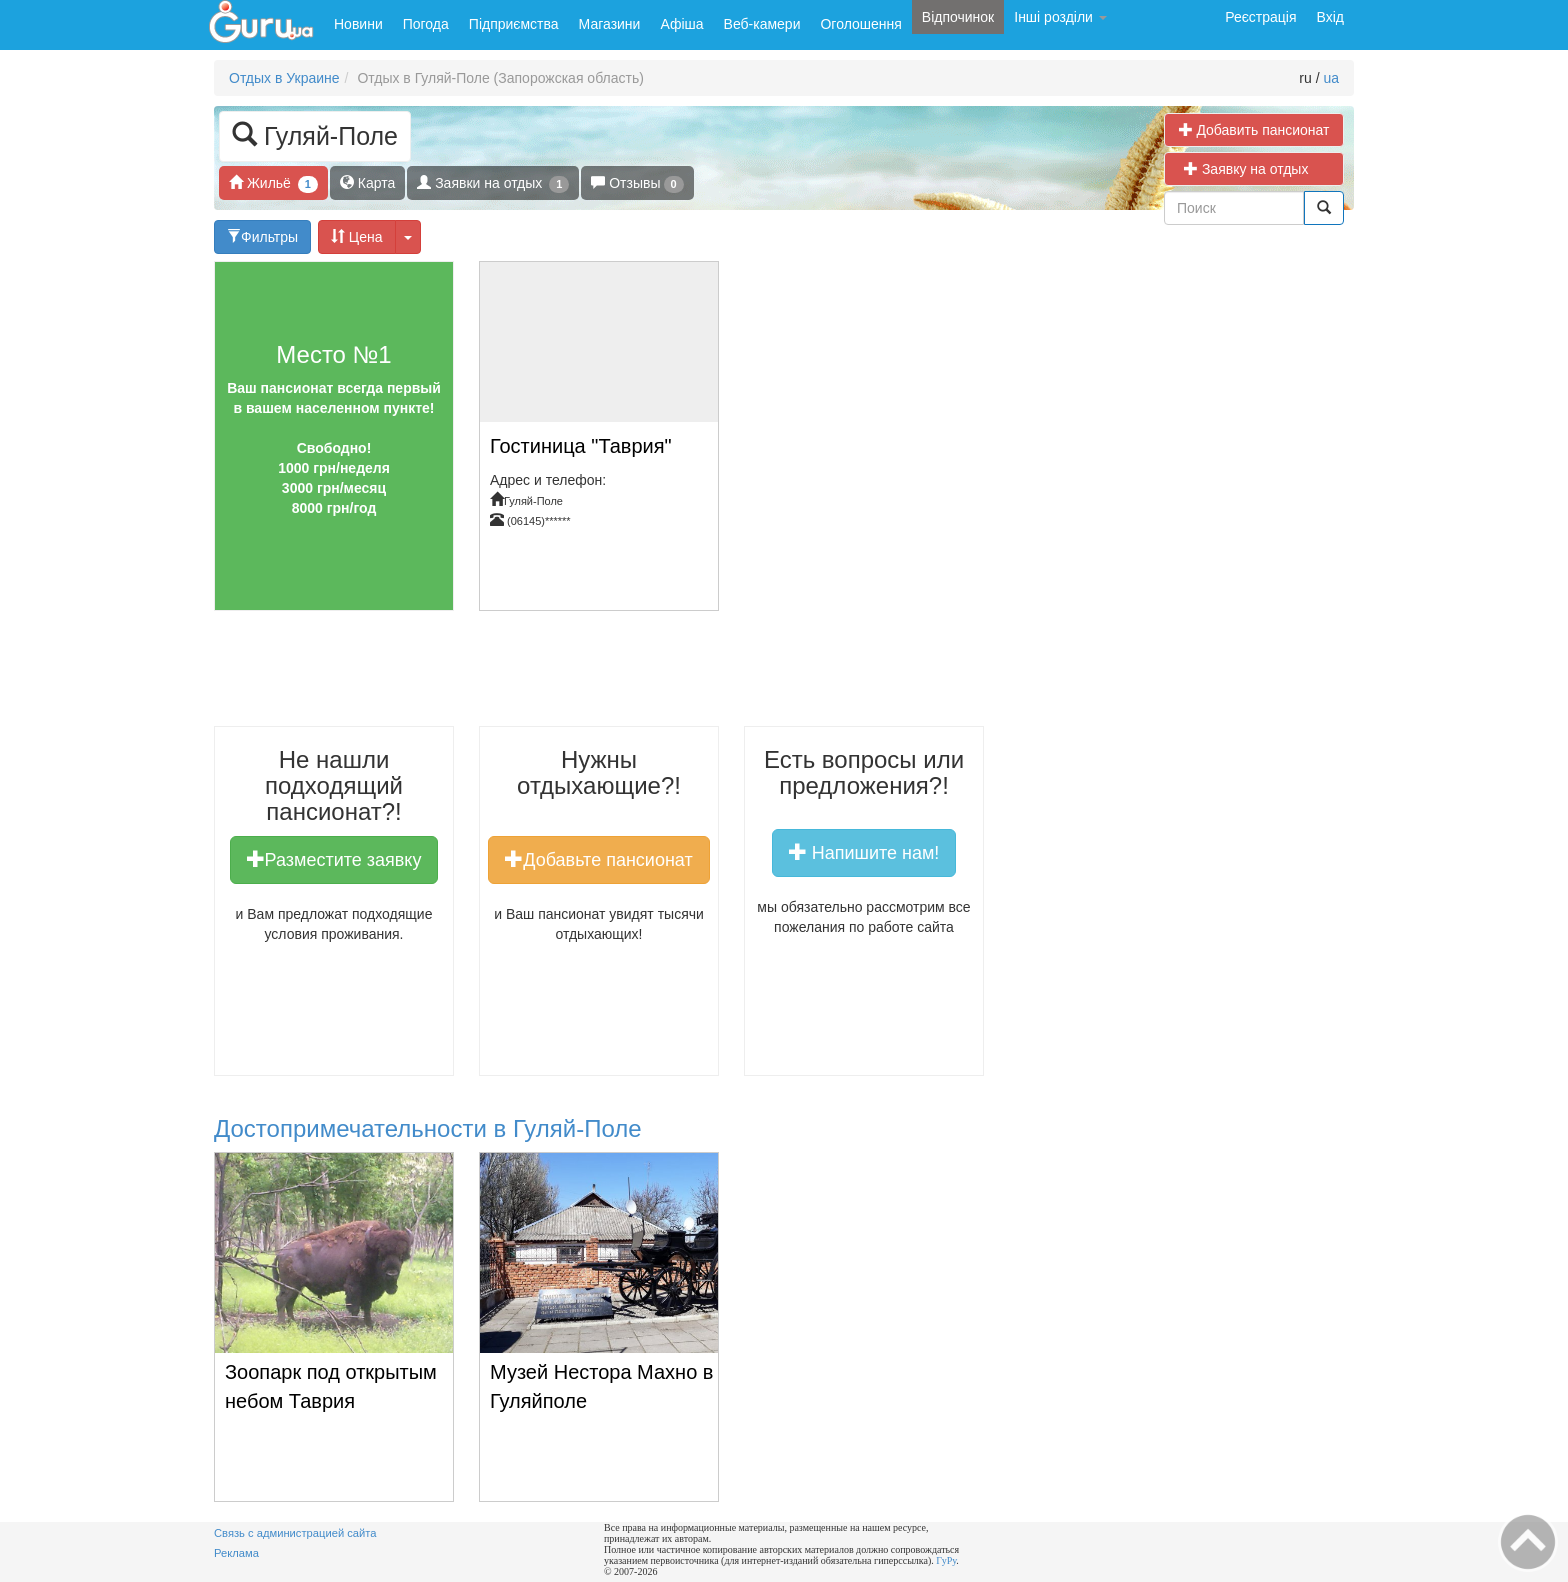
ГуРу (946, 1560)
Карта (367, 182)
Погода (426, 24)
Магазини (610, 24)
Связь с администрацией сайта (295, 1533)
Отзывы (637, 183)
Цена (357, 236)
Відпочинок (958, 17)
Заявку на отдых (1254, 168)
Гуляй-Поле (315, 134)
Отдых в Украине (284, 78)
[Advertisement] (632, 676)
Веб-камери (762, 24)
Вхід (1330, 17)
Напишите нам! (864, 852)
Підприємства (514, 24)
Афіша (681, 24)
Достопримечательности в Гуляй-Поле (428, 1128)
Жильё (273, 183)
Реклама (236, 1553)
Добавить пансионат (1254, 129)
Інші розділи (1060, 17)
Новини (358, 24)
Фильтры (262, 236)
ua (1331, 78)
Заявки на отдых (493, 183)
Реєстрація (1260, 17)
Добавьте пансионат (598, 859)
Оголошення (860, 24)
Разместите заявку (334, 859)
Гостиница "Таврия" (581, 446)
